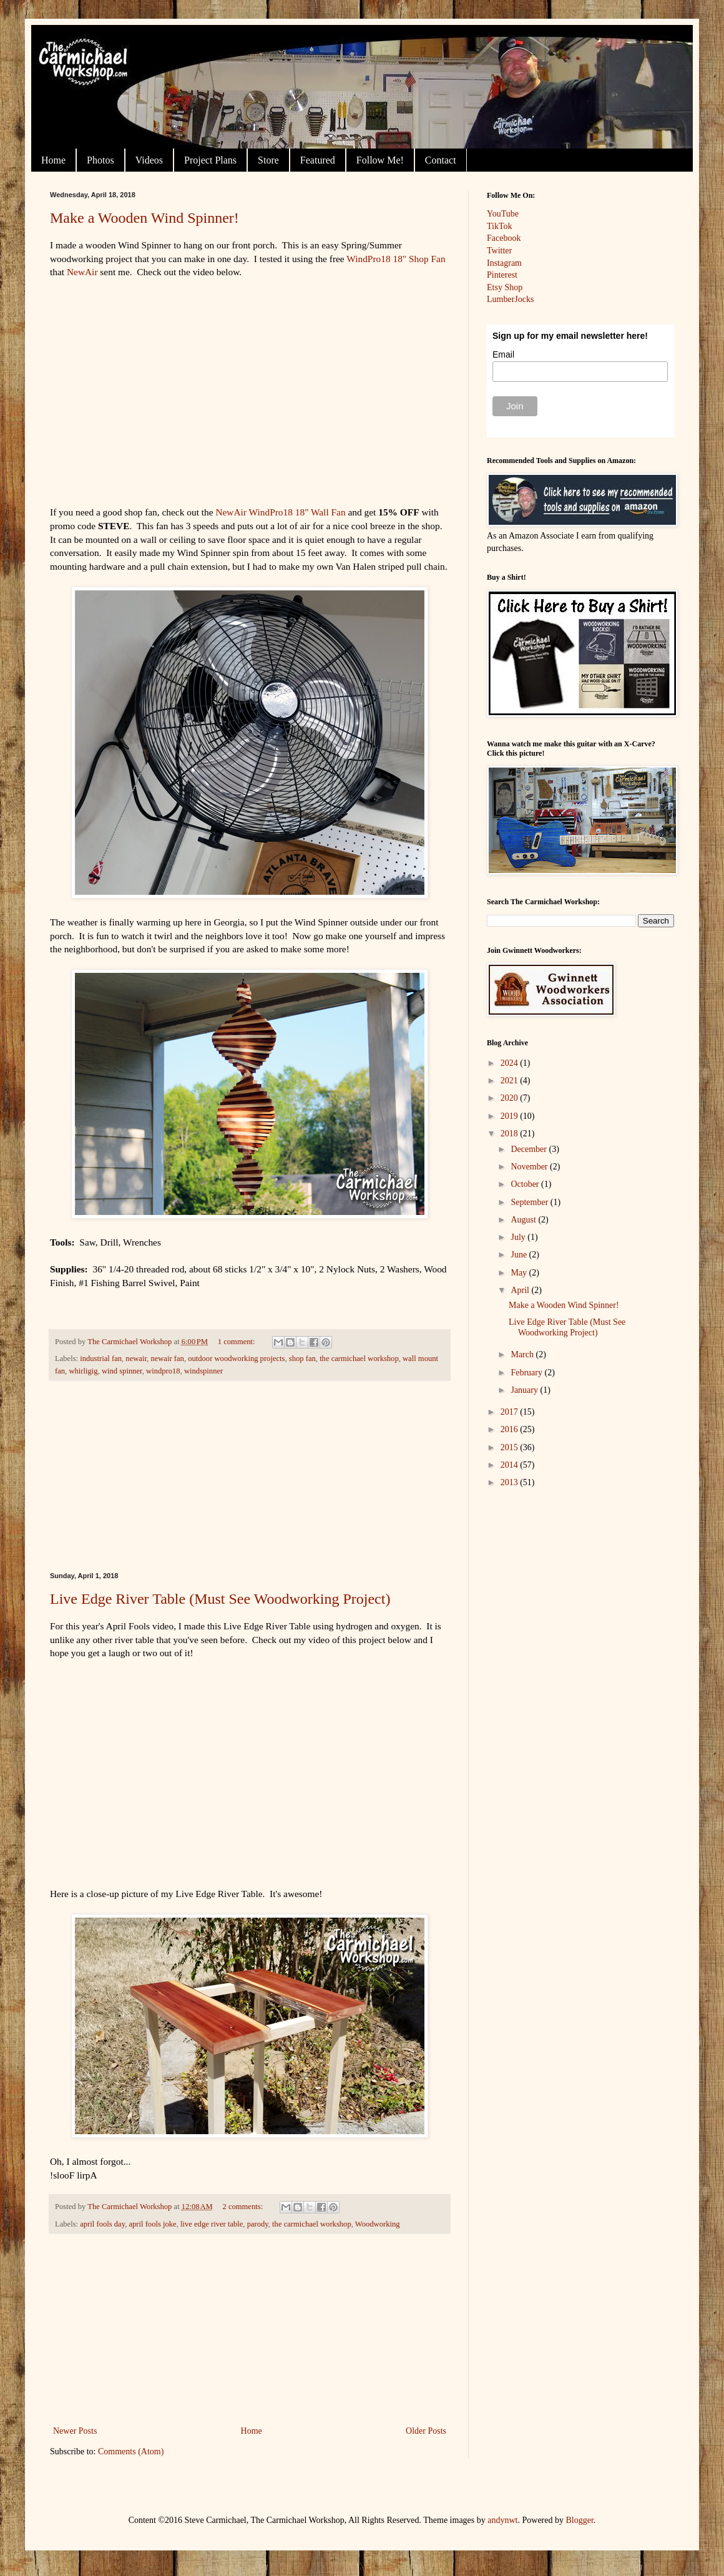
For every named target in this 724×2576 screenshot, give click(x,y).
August (524, 1219)
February (527, 1372)
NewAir (82, 271)
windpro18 (163, 1371)
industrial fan (101, 1358)
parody (257, 2224)
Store (268, 160)
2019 (511, 1116)
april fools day (102, 2224)
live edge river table (211, 2224)
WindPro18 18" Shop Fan (395, 258)
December (530, 1149)
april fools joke (152, 2224)
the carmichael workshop (359, 1358)
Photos (100, 160)
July (519, 1237)
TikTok (499, 226)
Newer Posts (75, 2431)
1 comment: (237, 1341)
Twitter (499, 250)
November (530, 1166)
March (523, 1354)
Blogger (580, 2520)
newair (136, 1358)
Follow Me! (380, 160)
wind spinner (122, 1371)
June (520, 1254)
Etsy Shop (504, 287)
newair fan (167, 1358)
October (526, 1184)
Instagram (504, 263)
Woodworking (377, 2224)
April (521, 1290)
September (530, 1202)
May (520, 1272)
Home (53, 160)
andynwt (502, 2520)
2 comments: (243, 2206)
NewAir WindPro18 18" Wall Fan (280, 512)
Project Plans (210, 160)
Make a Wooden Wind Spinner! (144, 218)
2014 (511, 1465)
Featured (317, 160)
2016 (511, 1429)
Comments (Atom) (131, 2451)
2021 (511, 1080)
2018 (511, 1133)
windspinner (203, 1371)
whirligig (83, 1371)
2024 (511, 1063)
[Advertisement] (249, 1476)
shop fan (302, 1358)
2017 (511, 1412)
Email (503, 354)
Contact (440, 160)
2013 (511, 1482)
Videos (149, 160)
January (525, 1390)
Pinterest (502, 275)
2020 (511, 1098)
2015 (511, 1447)
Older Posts (426, 2431)
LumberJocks (510, 299)
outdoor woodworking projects (236, 1358)
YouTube (503, 213)
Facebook (504, 238)
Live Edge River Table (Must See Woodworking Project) (220, 1599)
